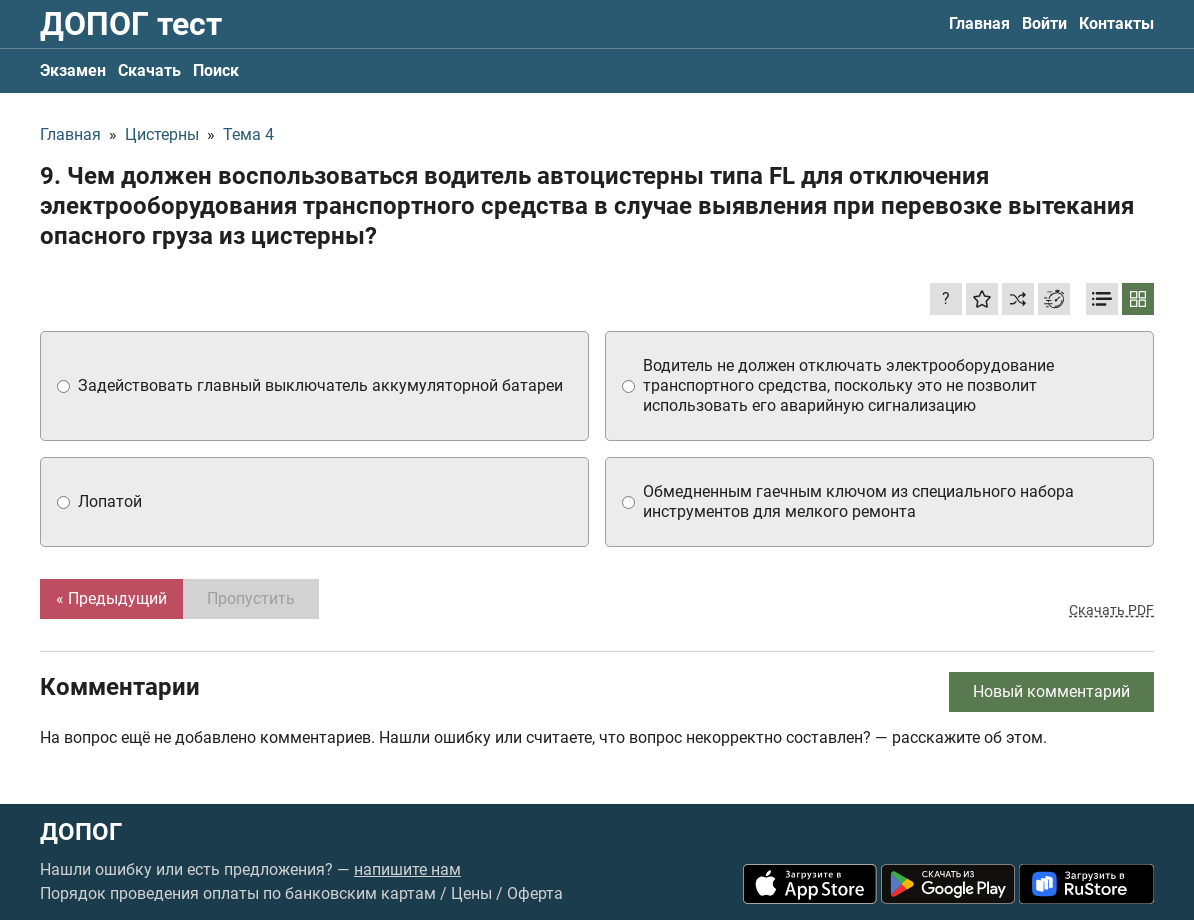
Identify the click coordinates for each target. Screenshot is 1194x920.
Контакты (1116, 23)
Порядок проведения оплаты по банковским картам (238, 893)
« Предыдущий (111, 598)
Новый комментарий (1051, 691)
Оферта (535, 893)
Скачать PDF (1111, 610)
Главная (979, 23)
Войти (1044, 23)
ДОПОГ (81, 832)
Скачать (149, 70)
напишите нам (407, 869)
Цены (471, 893)
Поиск (216, 70)
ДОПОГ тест (131, 24)
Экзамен (73, 70)
